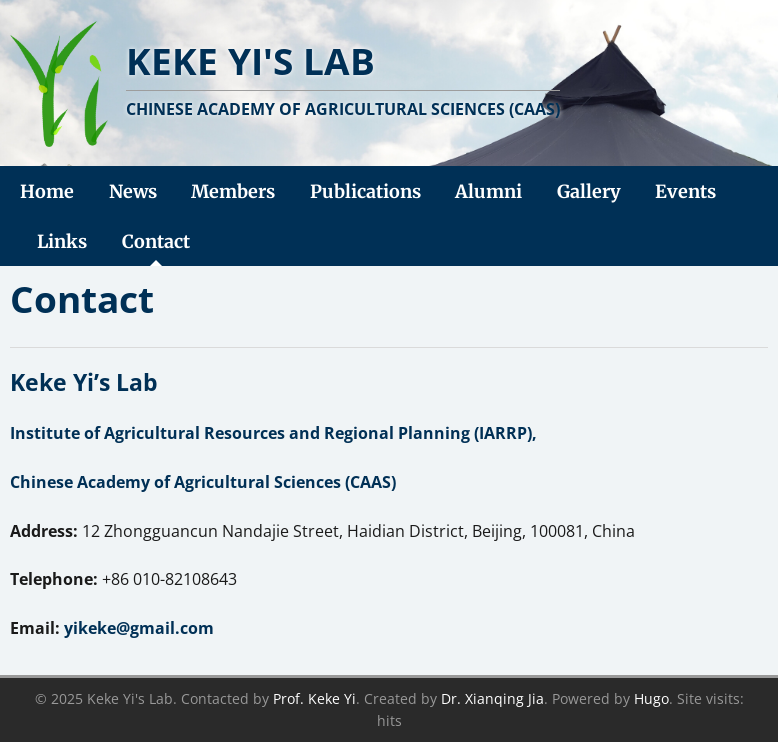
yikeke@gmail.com (139, 628)
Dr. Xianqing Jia (492, 698)
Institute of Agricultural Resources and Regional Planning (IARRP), (273, 433)
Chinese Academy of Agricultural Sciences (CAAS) (203, 482)
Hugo (651, 698)
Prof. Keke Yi (314, 698)
